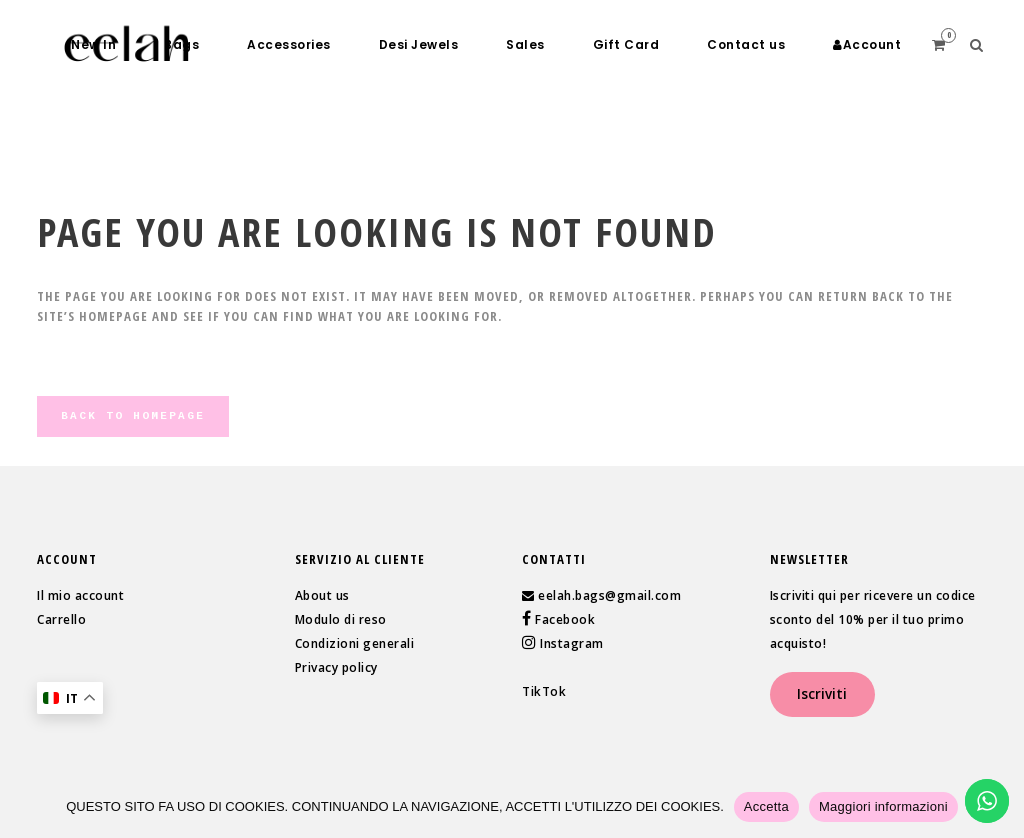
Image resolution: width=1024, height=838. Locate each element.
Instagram (570, 643)
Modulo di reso (341, 619)
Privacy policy (336, 667)
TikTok (544, 691)
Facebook (564, 619)
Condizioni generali (355, 643)
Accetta (766, 806)
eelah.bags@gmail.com (609, 595)
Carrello (61, 619)
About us (322, 595)
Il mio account (80, 595)
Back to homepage (133, 416)
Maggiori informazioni (883, 806)
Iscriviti (822, 694)
